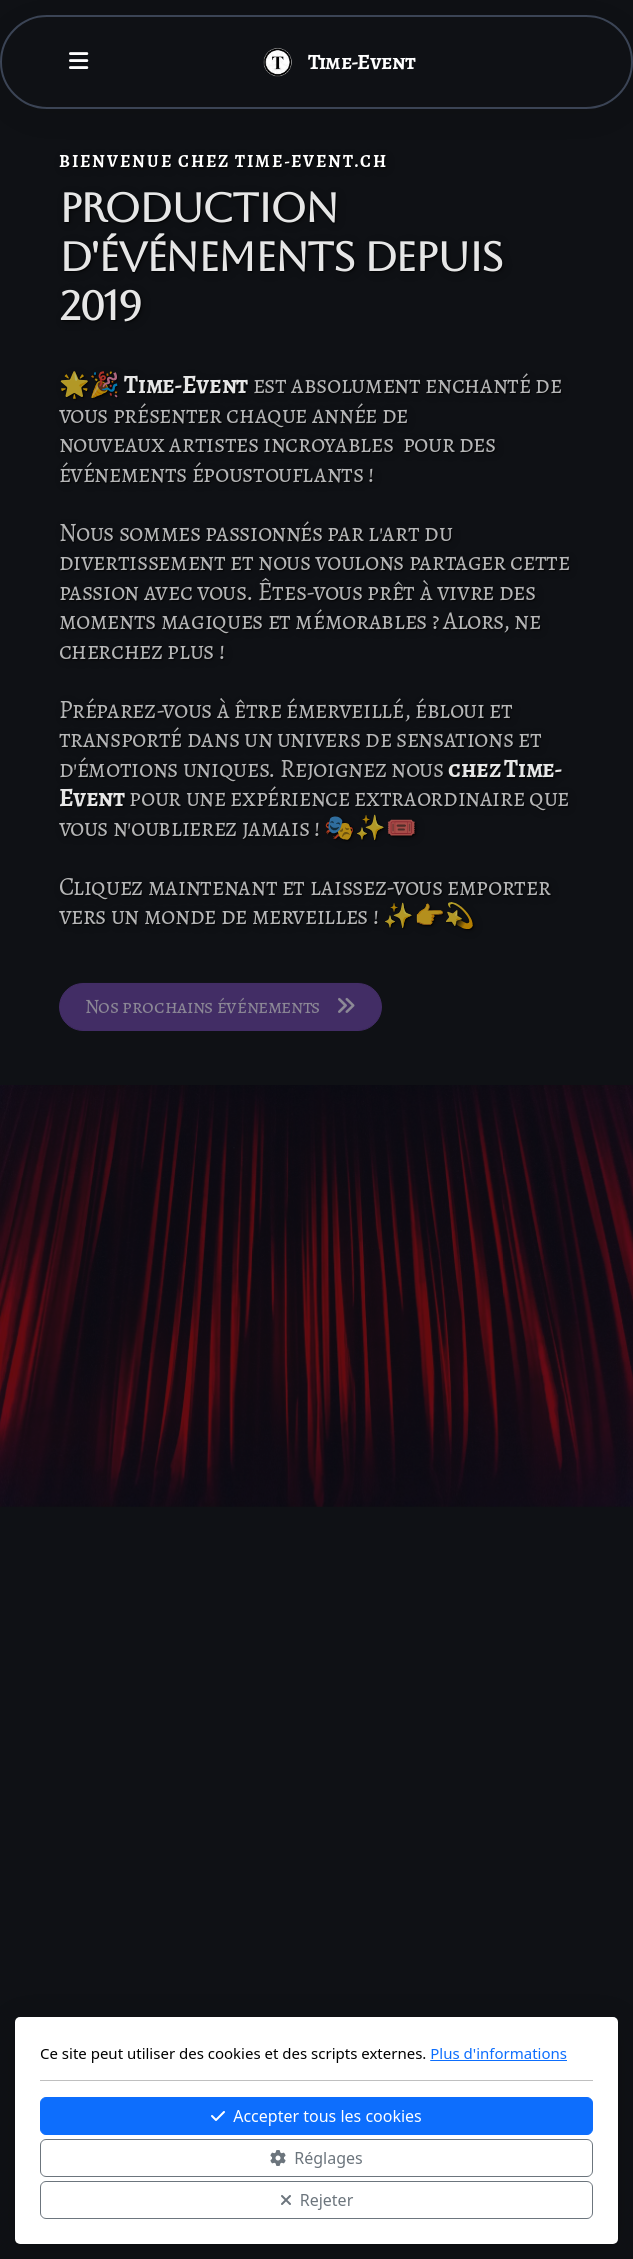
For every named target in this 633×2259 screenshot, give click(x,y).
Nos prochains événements (220, 1009)
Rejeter (317, 2200)
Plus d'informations (498, 2053)
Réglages (316, 2158)
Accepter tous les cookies (316, 2116)
